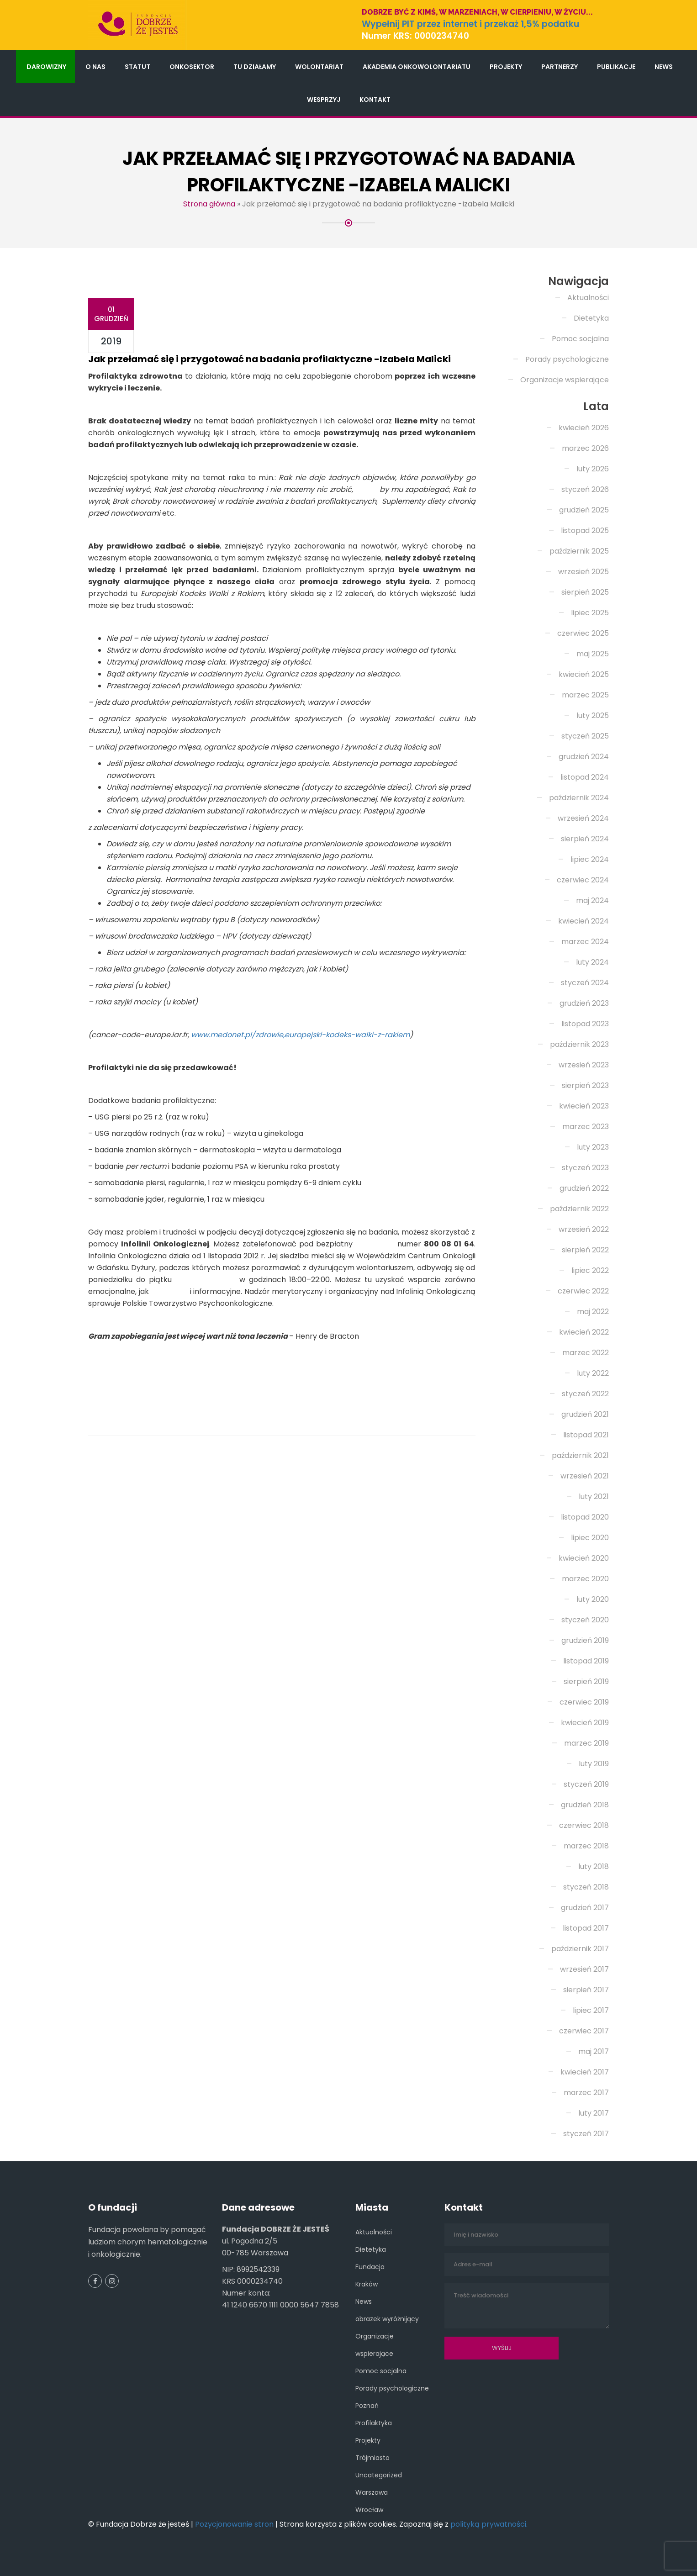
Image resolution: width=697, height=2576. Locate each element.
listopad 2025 (585, 530)
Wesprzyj (323, 99)
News (664, 66)
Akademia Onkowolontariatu (416, 66)
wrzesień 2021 (584, 1476)
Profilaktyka (373, 2423)
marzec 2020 (585, 1578)
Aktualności (588, 297)
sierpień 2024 (585, 839)
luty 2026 (592, 469)
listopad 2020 (585, 1517)
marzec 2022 (585, 1352)
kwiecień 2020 (584, 1558)
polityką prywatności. (489, 2524)
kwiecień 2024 (583, 921)
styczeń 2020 (585, 1620)
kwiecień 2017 (584, 2072)
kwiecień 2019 (585, 1722)
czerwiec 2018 (584, 1825)
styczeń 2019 (586, 1784)
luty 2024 (592, 962)
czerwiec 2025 (583, 633)
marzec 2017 (586, 2092)
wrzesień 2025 (583, 571)
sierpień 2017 (586, 1990)
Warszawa (371, 2492)
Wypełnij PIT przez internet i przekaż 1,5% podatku (470, 24)
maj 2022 (593, 1311)
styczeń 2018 (586, 1887)
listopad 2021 (586, 1435)
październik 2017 (580, 1948)
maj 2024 (592, 900)
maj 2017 (593, 2051)
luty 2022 (593, 1373)
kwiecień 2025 (584, 674)
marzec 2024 (585, 941)
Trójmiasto (372, 2457)
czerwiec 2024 (583, 880)
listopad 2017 (586, 1928)
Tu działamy (254, 66)
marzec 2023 (585, 1126)
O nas (95, 66)
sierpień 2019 (586, 1681)
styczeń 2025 (585, 736)
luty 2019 (594, 1763)
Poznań (367, 2405)
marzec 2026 (585, 448)
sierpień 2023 (585, 1085)
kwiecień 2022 (584, 1332)
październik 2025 (579, 551)
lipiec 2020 (590, 1537)
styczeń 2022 (585, 1393)
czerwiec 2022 (583, 1291)
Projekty (506, 66)
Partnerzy (559, 66)
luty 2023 (593, 1147)
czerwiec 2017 (584, 2031)
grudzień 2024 (584, 756)
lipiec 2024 (589, 859)
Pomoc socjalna (580, 338)
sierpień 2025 (585, 592)
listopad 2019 (586, 1661)
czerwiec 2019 (584, 1702)
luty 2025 (592, 715)
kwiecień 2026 (584, 427)
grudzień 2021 (585, 1414)
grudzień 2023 (584, 1003)
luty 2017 (593, 2113)
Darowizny (46, 66)
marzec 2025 (585, 695)
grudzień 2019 (585, 1640)
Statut (137, 66)
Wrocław (369, 2509)
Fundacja (370, 2266)
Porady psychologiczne (567, 359)
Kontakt (375, 99)
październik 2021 (580, 1455)
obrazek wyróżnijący (387, 2318)
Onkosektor (191, 66)
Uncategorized (378, 2475)
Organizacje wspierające (564, 380)
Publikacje (616, 66)
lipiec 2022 (590, 1270)
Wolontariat (319, 66)
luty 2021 (594, 1496)
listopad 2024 (584, 777)
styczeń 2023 (585, 1167)
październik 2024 (579, 797)
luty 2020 (592, 1599)
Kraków (366, 2284)
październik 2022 (579, 1209)
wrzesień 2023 (584, 1065)
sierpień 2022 (585, 1250)
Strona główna (209, 204)
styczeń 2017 (586, 2133)
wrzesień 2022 (584, 1229)
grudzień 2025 (584, 510)
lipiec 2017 (591, 2010)
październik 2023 (579, 1044)
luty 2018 (593, 1866)
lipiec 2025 (590, 612)
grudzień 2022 (584, 1188)
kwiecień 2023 (584, 1106)
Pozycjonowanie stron (234, 2524)
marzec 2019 (586, 1743)
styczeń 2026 (585, 489)
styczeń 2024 (585, 982)
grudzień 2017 (585, 1907)
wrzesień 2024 (583, 818)
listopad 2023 (585, 1024)
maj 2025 (592, 654)
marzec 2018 (586, 1846)
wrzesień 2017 (584, 1969)
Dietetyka (591, 318)
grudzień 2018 (585, 1805)
